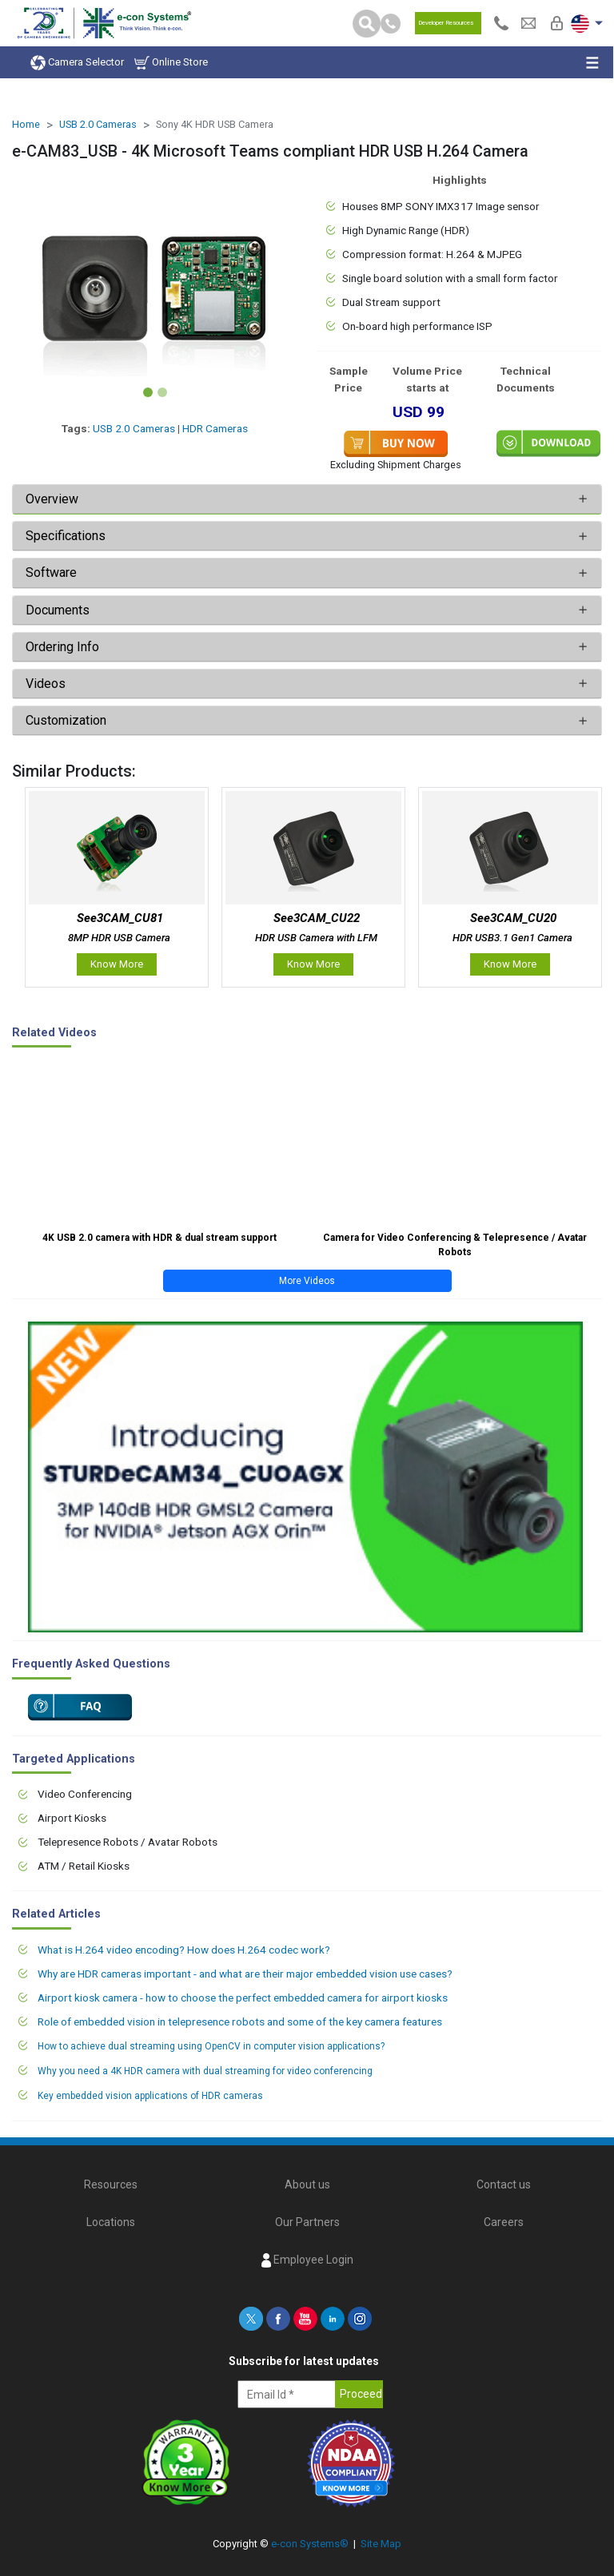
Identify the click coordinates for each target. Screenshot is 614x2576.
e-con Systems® (310, 2544)
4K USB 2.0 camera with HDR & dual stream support (159, 1237)
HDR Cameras (215, 428)
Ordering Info (62, 646)
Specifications (67, 535)
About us (307, 2184)
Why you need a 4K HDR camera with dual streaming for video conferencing (205, 2071)
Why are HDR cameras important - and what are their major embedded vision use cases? (245, 1973)
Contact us (503, 2184)
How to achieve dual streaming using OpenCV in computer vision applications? (211, 2046)
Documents (58, 610)
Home (26, 124)
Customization (66, 720)
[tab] (307, 499)
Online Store (171, 62)
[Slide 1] (148, 392)
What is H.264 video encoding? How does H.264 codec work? (184, 1949)
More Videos (307, 1280)
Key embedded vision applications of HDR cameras (150, 2095)
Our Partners (307, 2222)
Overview (52, 499)
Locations (110, 2222)
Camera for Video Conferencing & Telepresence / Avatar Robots (455, 1245)
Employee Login (307, 2260)
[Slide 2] (162, 392)
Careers (504, 2222)
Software (51, 572)
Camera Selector (77, 62)
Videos (46, 683)
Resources (111, 2184)
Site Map (381, 2544)
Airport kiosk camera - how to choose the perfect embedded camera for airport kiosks (243, 1997)
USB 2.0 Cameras (98, 124)
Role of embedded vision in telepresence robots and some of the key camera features (240, 2021)
